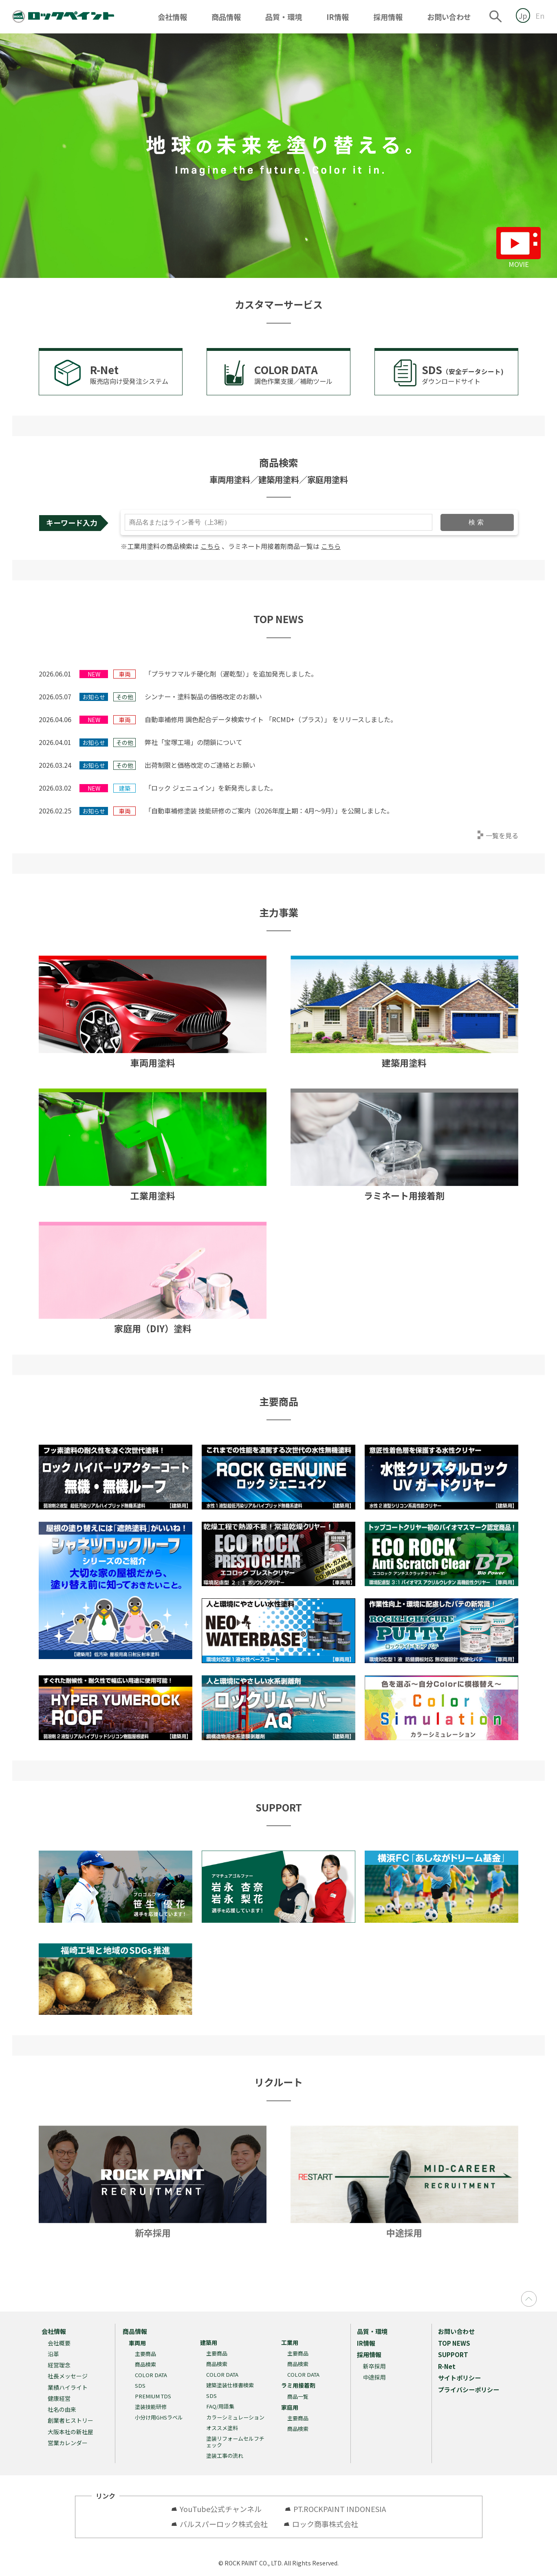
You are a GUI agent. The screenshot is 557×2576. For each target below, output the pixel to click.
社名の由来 (62, 2409)
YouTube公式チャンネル (224, 2508)
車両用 (137, 2343)
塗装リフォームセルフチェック (235, 2442)
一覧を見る (502, 835)
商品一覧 (297, 2396)
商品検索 (145, 2364)
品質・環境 (283, 16)
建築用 (208, 2342)
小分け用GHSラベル (159, 2417)
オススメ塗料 (222, 2428)
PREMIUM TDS (153, 2396)
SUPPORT (453, 2354)
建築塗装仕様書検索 (230, 2385)
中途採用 (374, 2377)
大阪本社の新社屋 (70, 2432)
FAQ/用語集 (220, 2406)
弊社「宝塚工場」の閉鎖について (193, 742)
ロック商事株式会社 (325, 2523)
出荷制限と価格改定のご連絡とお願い (200, 765)
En (540, 15)
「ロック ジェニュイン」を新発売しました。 (211, 788)
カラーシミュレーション (235, 2417)
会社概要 (59, 2343)
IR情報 (337, 16)
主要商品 (145, 2354)
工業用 (289, 2342)
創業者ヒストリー (70, 2420)
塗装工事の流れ (224, 2455)
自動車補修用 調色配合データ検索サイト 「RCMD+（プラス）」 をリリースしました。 (271, 719)
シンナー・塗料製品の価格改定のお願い (203, 696)
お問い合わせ (449, 16)
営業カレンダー (68, 2443)
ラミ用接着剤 (298, 2385)
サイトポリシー (459, 2377)
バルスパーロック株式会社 (224, 2523)
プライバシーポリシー (468, 2389)
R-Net (447, 2366)
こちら (210, 546)
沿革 (53, 2354)
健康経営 (59, 2398)
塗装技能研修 (151, 2407)
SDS (140, 2385)
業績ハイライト (68, 2387)
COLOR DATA (151, 2375)
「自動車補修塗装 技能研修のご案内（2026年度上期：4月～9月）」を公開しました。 (269, 810)
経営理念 (59, 2365)
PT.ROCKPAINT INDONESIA (339, 2508)
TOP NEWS (454, 2343)
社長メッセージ (68, 2376)
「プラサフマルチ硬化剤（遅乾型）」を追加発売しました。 (231, 674)
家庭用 (289, 2407)
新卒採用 (374, 2366)
